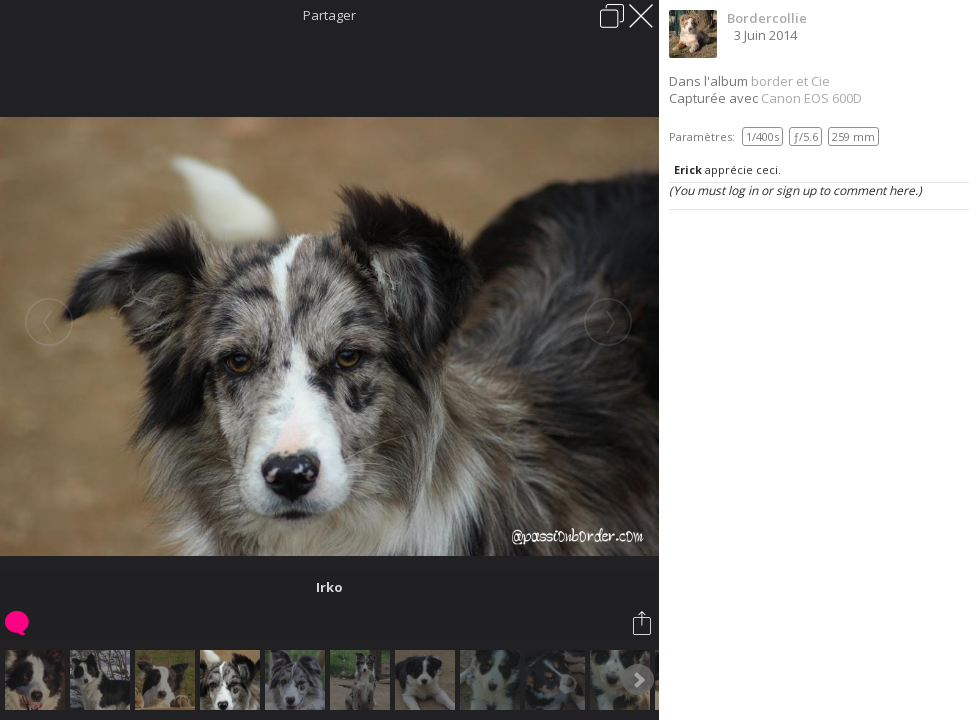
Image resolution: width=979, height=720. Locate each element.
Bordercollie (767, 18)
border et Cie (790, 81)
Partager (329, 15)
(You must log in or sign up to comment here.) (795, 190)
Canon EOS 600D (811, 98)
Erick (688, 169)
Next (638, 680)
